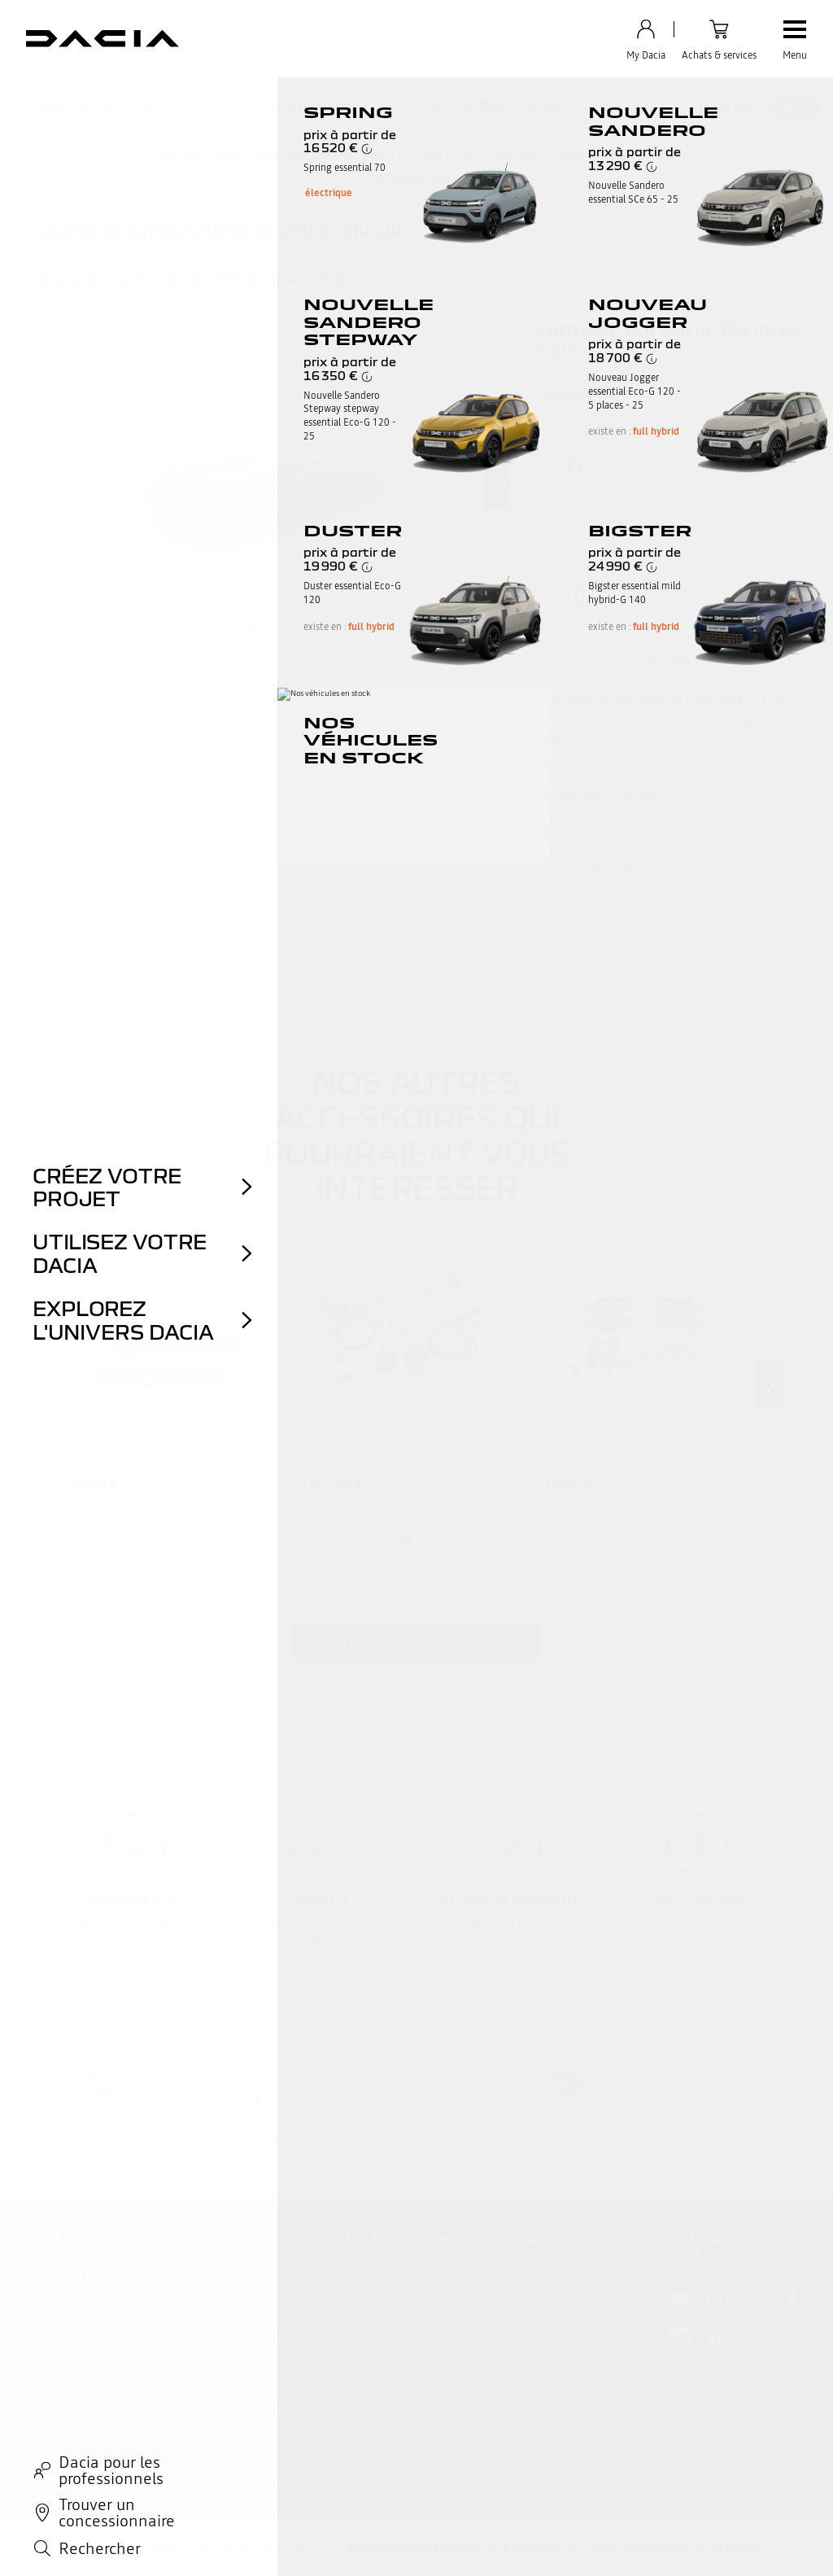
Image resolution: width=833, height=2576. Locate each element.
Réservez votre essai (393, 2369)
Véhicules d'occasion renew (410, 2329)
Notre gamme (215, 2276)
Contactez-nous (58, 2276)
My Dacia (42, 2376)
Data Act (282, 2480)
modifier (542, 105)
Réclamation (51, 2355)
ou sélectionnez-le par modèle (266, 279)
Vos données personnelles (194, 2480)
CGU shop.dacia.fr (546, 2480)
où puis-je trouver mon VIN (105, 279)
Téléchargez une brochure (569, 2409)
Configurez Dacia (223, 2369)
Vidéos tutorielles (63, 2315)
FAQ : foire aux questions (81, 2296)
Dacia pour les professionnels (254, 2409)
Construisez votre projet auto (415, 2389)
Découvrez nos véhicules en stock (411, 2303)
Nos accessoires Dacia (559, 2276)
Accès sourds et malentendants (57, 2402)
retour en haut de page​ (416, 2008)
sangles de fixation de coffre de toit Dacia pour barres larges (158, 1422)
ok (762, 252)
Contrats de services (555, 2296)
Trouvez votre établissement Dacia (89, 2436)
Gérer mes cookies (399, 2481)
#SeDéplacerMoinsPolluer (422, 2547)
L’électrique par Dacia (559, 2389)
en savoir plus (417, 176)
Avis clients (209, 2389)
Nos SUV (203, 2296)
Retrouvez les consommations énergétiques (632, 2547)
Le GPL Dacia (539, 2349)
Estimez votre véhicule (399, 2349)
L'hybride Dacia (544, 2369)
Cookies (330, 2480)
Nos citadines (214, 2315)
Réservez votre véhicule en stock (408, 2416)
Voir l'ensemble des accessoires (416, 1642)
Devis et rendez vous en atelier (564, 2322)
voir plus (571, 757)
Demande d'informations (82, 2336)
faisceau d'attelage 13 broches (381, 1414)
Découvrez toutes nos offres (412, 2276)
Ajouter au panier (673, 512)
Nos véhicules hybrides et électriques (244, 2343)
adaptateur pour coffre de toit (617, 1414)
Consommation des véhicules (415, 2442)
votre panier (736, 106)
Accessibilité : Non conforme (82, 2499)
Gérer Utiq (473, 2480)
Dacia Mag (532, 2429)
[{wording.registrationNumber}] (616, 252)
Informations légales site (73, 2480)
